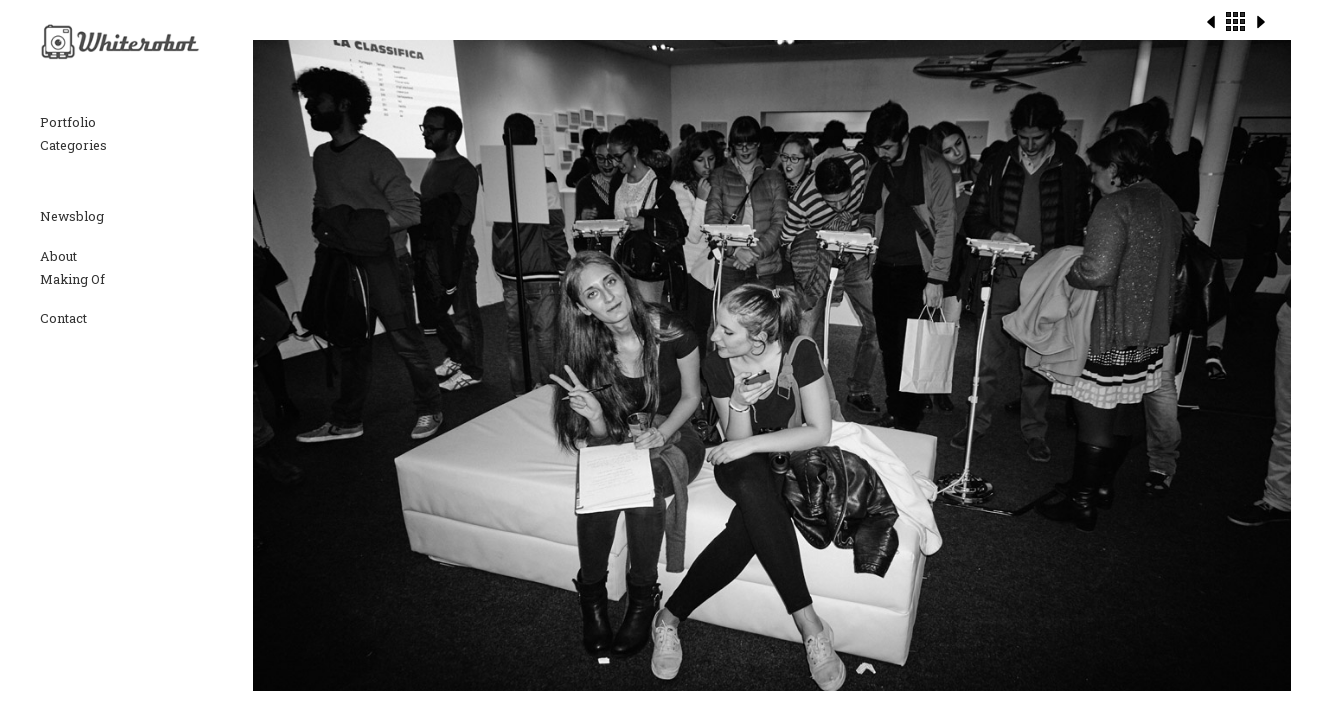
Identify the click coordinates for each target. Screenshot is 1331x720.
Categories (73, 145)
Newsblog (72, 216)
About (58, 256)
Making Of (72, 279)
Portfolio (68, 122)
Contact (63, 318)
